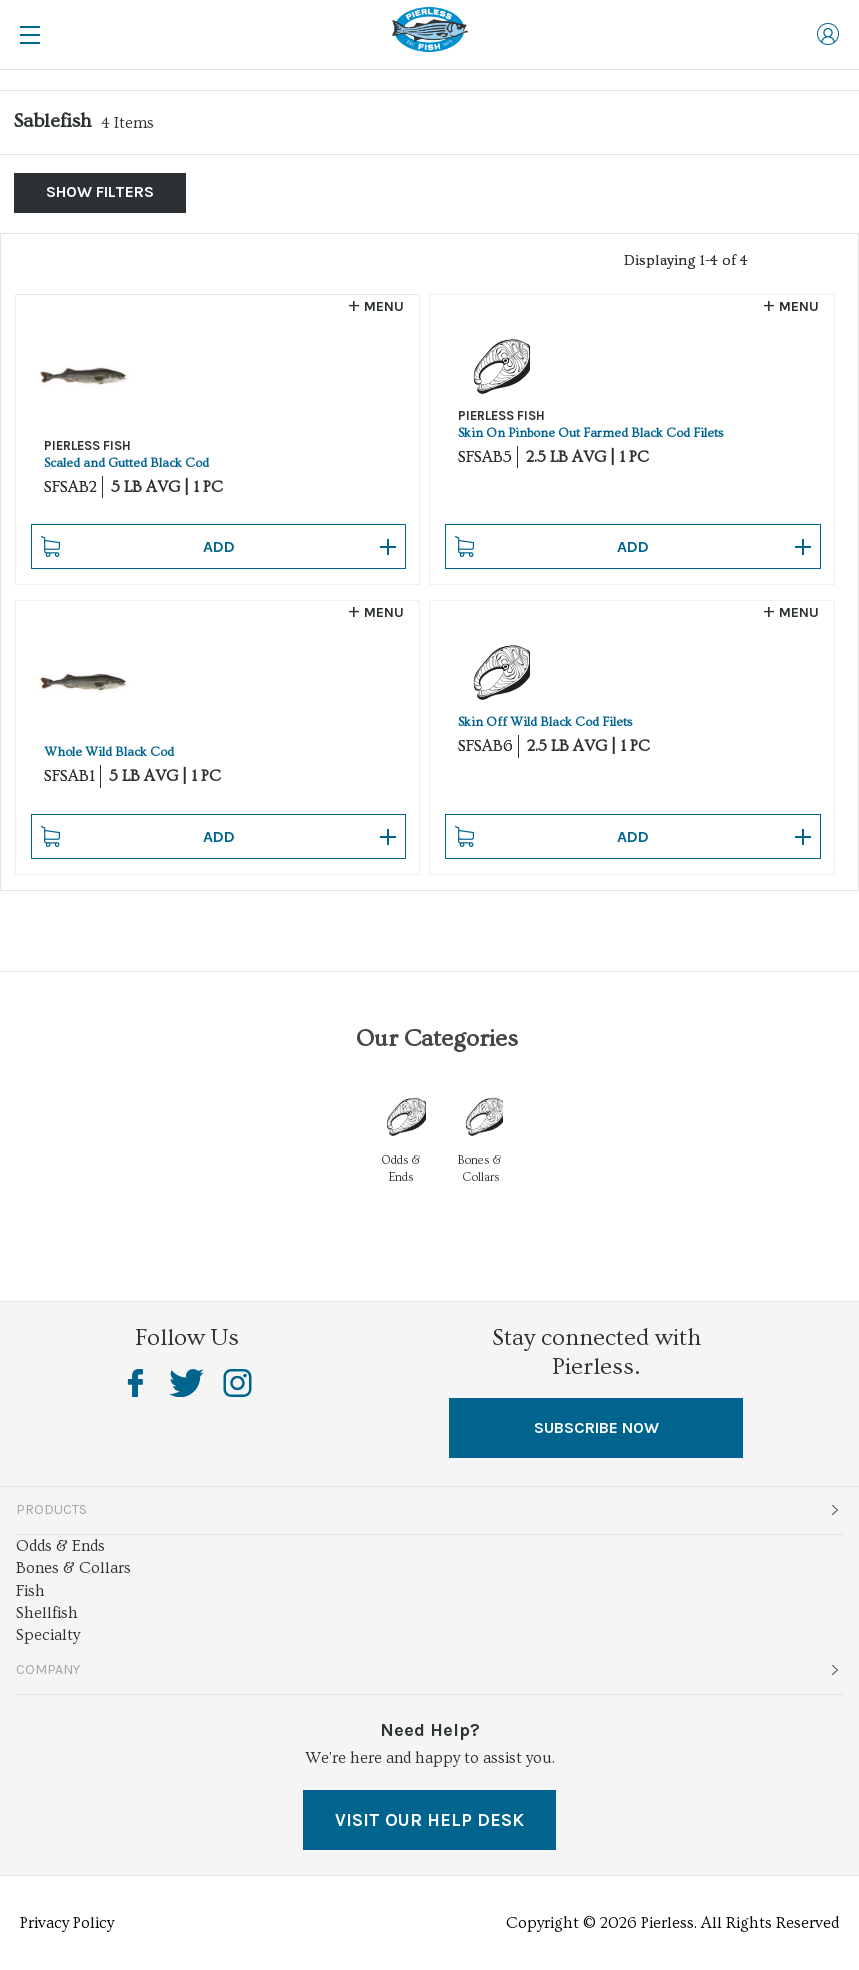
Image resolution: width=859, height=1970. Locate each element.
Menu (384, 306)
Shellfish (47, 1613)
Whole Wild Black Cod (109, 752)
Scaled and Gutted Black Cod (126, 463)
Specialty (48, 1635)
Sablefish (52, 121)
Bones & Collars (73, 1568)
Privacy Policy (67, 1923)
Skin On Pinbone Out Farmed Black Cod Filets (590, 433)
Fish (30, 1591)
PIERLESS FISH (87, 445)
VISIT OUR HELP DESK (429, 1820)
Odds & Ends (60, 1546)
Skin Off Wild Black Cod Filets (545, 722)
